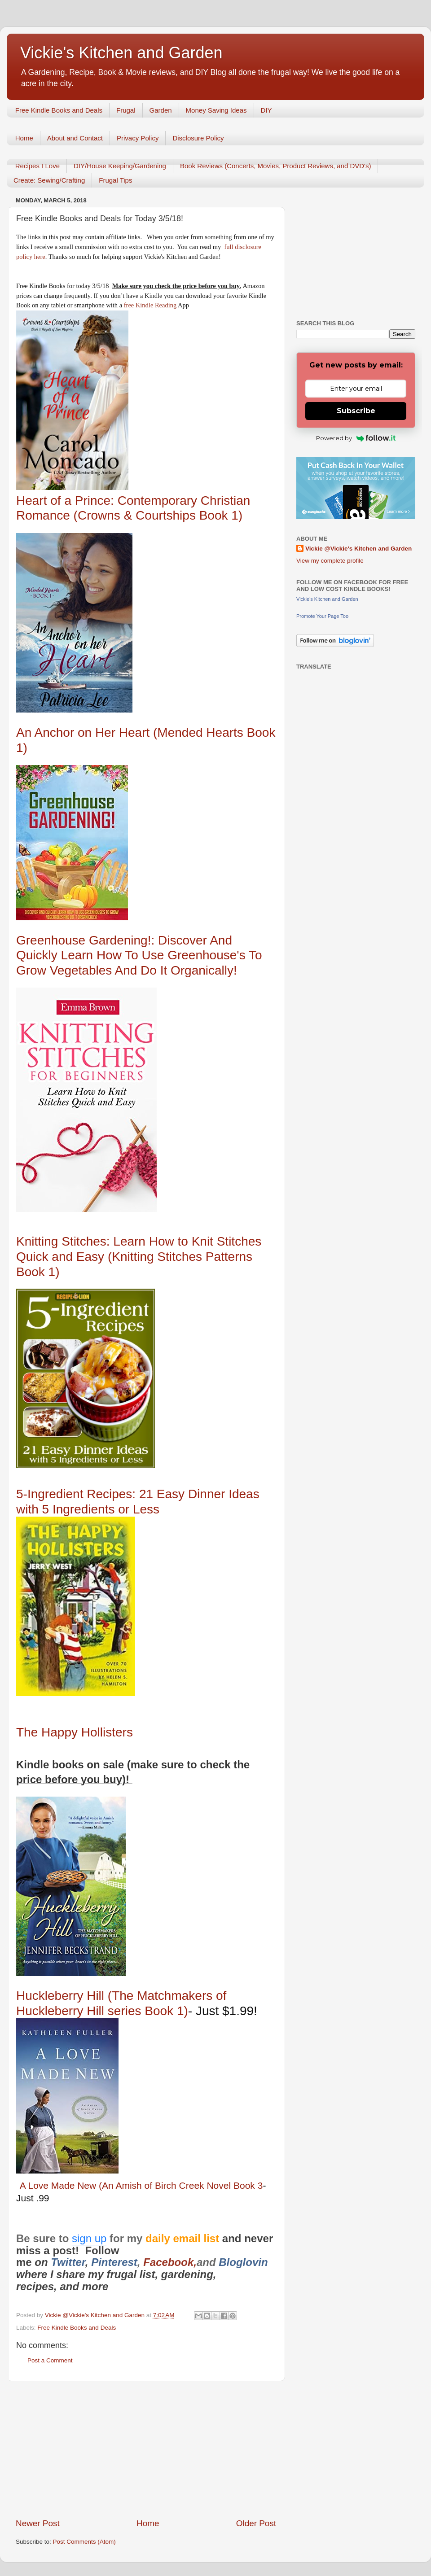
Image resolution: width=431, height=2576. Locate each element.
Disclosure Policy (198, 138)
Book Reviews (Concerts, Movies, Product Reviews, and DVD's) (275, 166)
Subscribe (356, 411)
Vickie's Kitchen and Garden (121, 53)
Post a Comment (50, 2360)
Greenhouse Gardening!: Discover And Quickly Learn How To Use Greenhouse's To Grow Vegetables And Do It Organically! (139, 955)
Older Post (256, 2523)
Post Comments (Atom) (84, 2541)
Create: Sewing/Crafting (49, 180)
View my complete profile (330, 560)
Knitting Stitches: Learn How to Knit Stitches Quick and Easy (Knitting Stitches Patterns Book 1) (138, 1256)
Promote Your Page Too (322, 616)
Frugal (126, 110)
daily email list (183, 2238)
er (80, 2262)
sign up (89, 2238)
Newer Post (38, 2523)
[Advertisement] (146, 2449)
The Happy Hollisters (74, 1732)
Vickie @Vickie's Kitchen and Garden (358, 548)
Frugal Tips (115, 180)
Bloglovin (245, 2262)
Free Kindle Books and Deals (58, 110)
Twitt (63, 2262)
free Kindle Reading (149, 305)
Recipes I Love (37, 166)
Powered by (356, 438)
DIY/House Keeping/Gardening (120, 166)
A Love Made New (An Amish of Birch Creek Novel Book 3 (141, 2185)
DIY (266, 110)
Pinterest (114, 2262)
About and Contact (75, 138)
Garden (161, 110)
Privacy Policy (137, 138)
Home (24, 138)
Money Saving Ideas (216, 110)
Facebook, (170, 2262)
